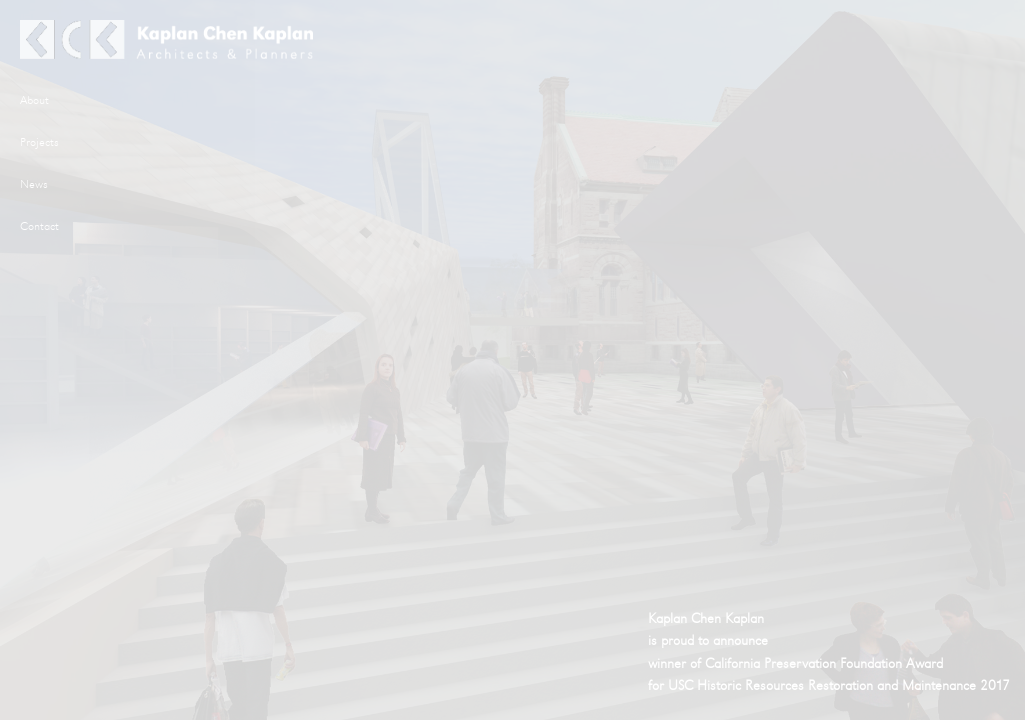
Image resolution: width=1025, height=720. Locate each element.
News (34, 185)
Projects (39, 143)
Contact (39, 227)
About (34, 101)
